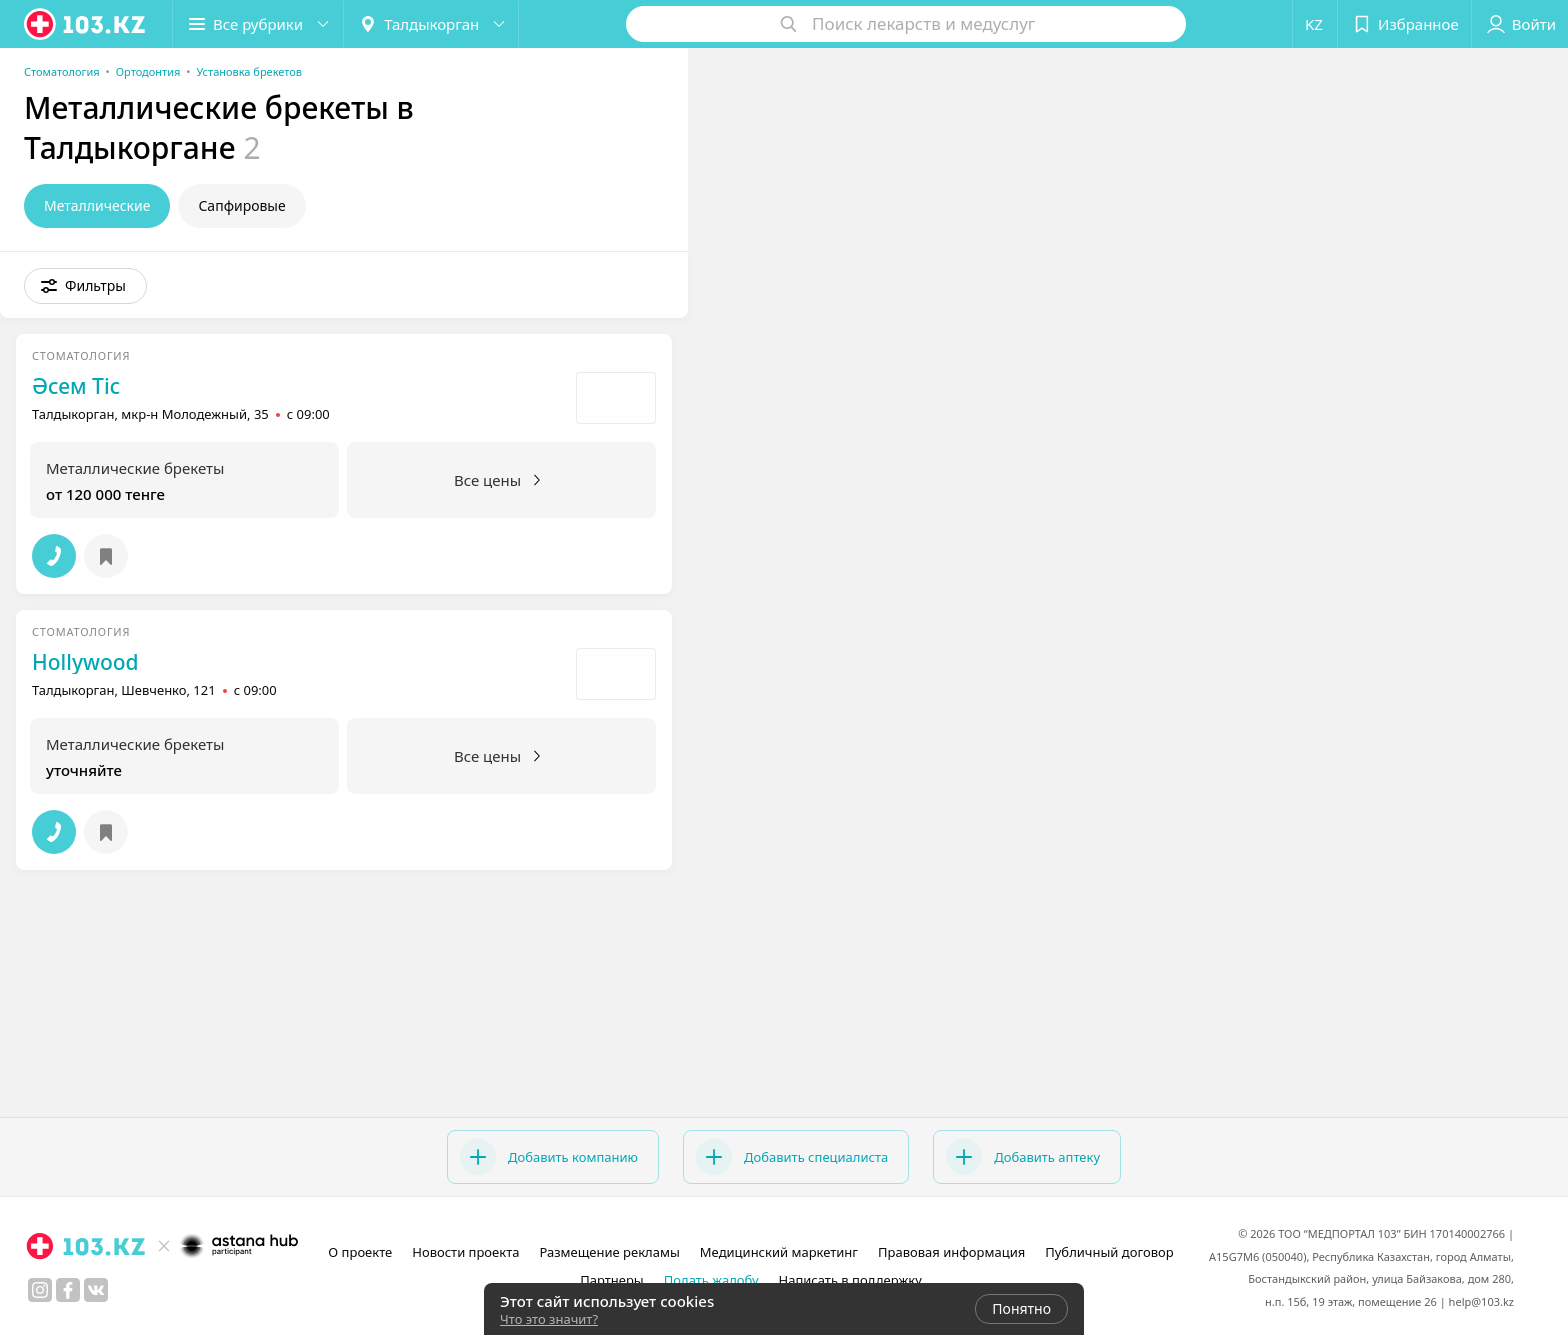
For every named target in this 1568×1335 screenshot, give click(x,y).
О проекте (360, 1252)
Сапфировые (241, 205)
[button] (258, 24)
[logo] (86, 24)
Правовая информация (951, 1252)
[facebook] (68, 1290)
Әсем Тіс (76, 386)
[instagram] (40, 1290)
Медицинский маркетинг (779, 1252)
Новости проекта (465, 1252)
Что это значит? (549, 1319)
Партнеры (612, 1280)
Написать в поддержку (850, 1280)
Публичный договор (1109, 1252)
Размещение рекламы (609, 1252)
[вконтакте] (96, 1290)
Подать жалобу (711, 1280)
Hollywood (85, 662)
